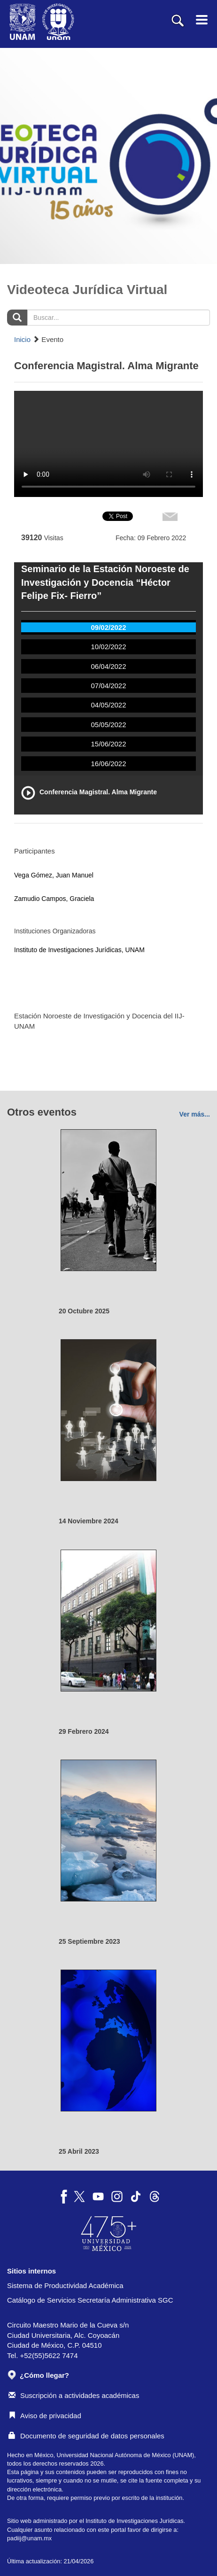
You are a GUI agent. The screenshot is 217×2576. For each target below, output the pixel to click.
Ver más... (194, 1114)
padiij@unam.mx (29, 2538)
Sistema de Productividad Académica (65, 2285)
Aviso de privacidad (44, 2416)
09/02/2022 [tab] (108, 627)
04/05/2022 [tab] (108, 705)
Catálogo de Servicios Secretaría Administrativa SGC (90, 2300)
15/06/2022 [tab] (108, 744)
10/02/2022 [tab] (108, 647)
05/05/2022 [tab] (108, 725)
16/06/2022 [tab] (108, 764)
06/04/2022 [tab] (108, 666)
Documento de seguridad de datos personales (86, 2436)
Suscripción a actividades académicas (73, 2395)
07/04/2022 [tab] (108, 686)
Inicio (22, 339)
